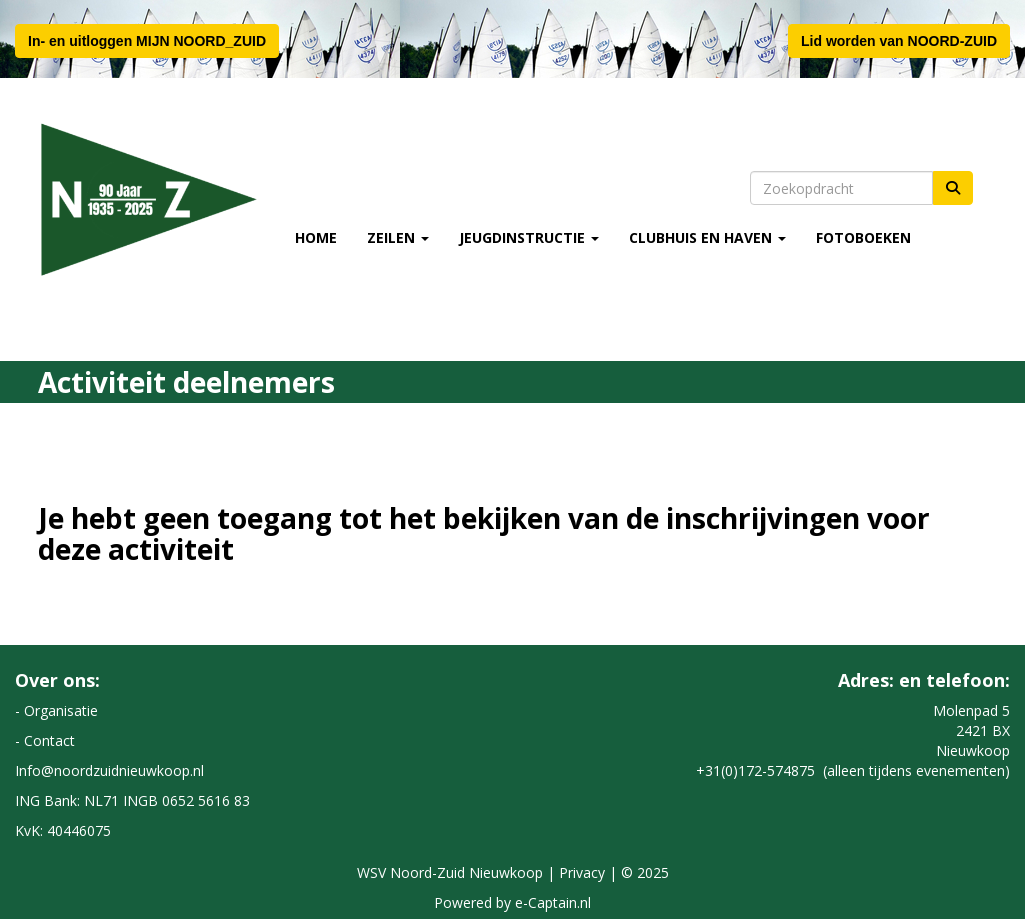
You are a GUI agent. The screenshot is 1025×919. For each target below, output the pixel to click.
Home (316, 237)
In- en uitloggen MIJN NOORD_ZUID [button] (147, 41)
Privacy (582, 872)
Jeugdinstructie (529, 237)
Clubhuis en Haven (707, 237)
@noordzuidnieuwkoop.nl (109, 770)
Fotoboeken (863, 237)
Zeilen (398, 237)
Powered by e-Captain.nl (512, 902)
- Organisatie (56, 710)
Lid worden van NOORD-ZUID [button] (899, 41)
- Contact (45, 740)
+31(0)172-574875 (755, 770)
